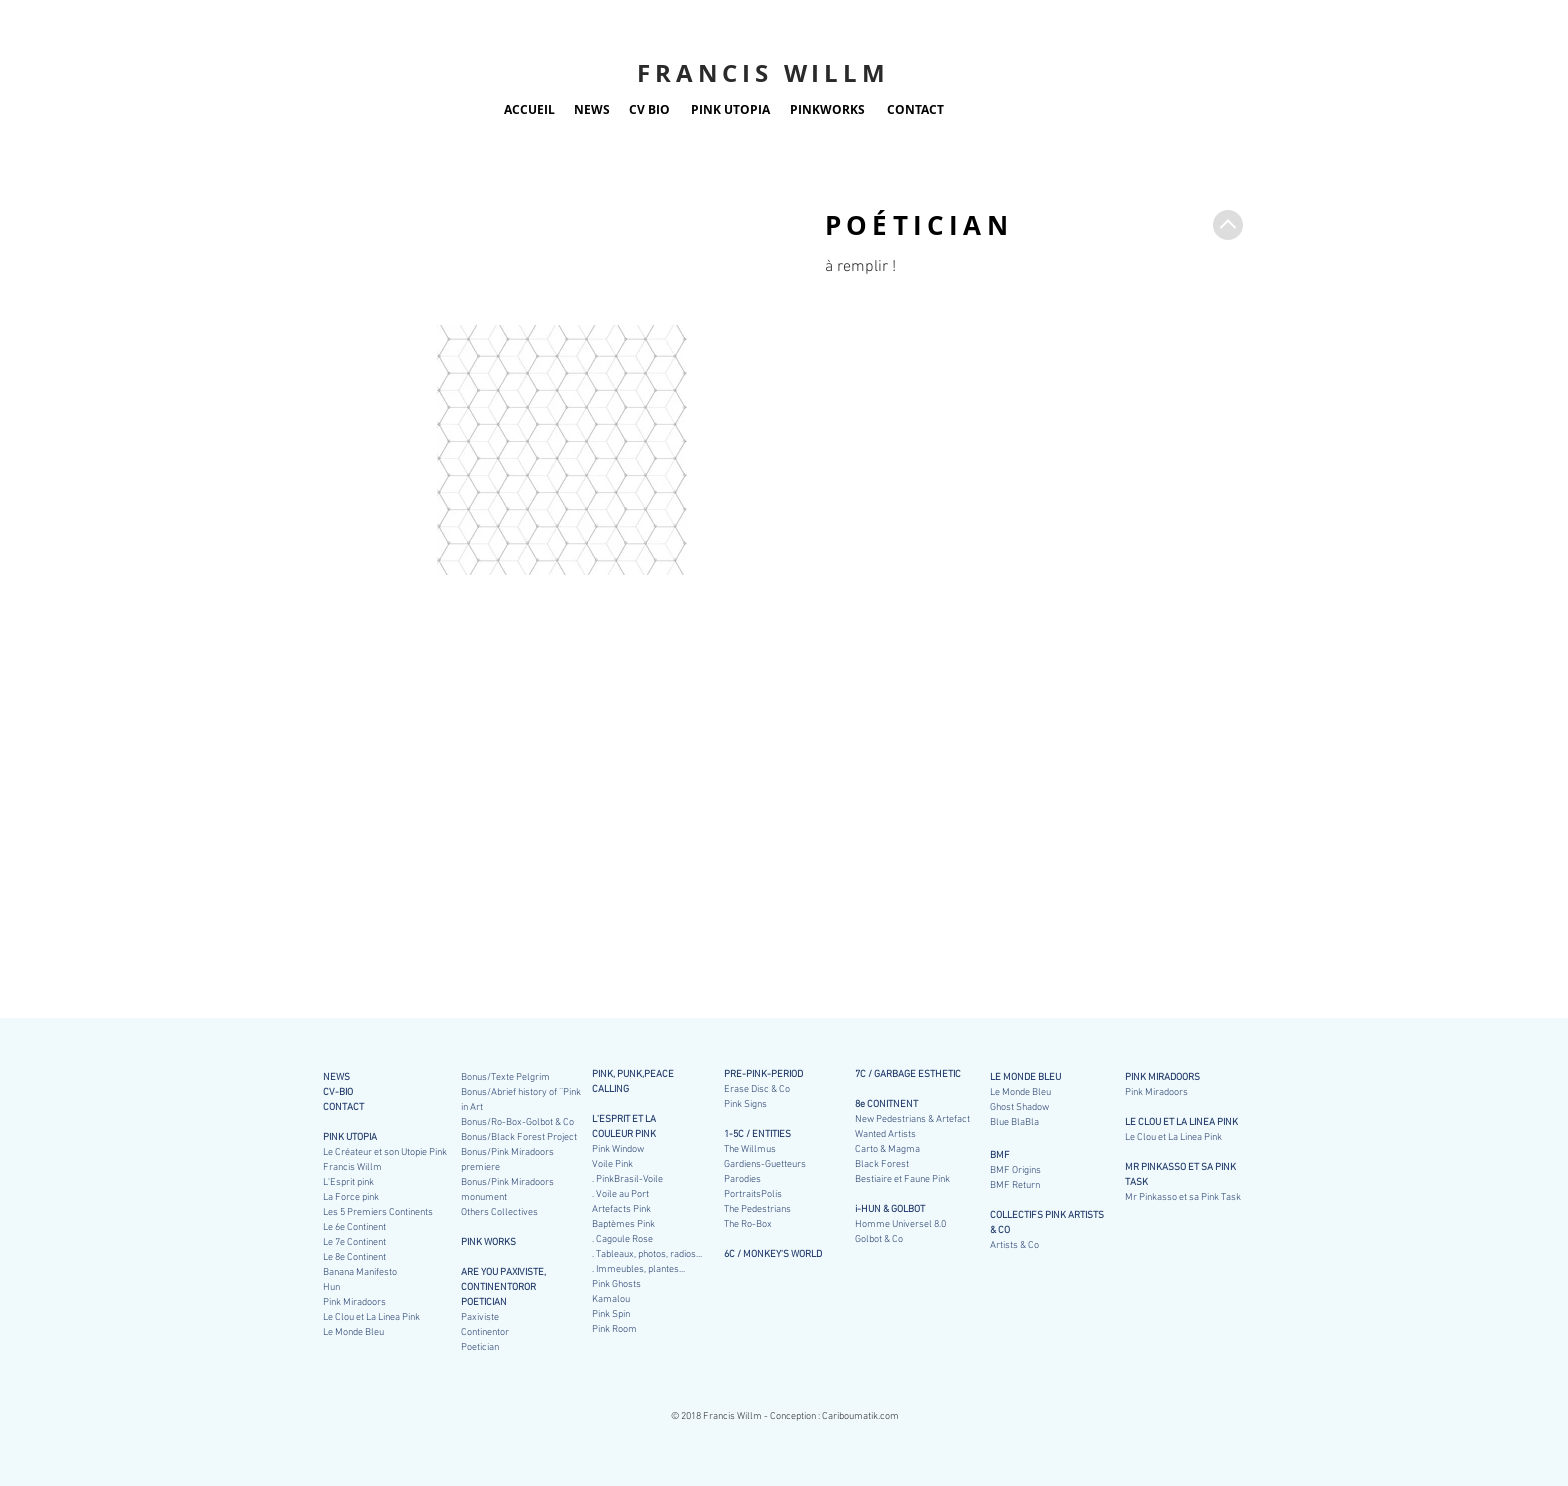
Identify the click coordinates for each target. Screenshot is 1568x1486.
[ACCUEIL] (529, 110)
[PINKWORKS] (827, 110)
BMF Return (1015, 1185)
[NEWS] (591, 110)
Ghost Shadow (1019, 1107)
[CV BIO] (649, 110)
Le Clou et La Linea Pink (1173, 1137)
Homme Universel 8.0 (900, 1224)
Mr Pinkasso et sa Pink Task (1183, 1197)
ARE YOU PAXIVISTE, (503, 1272)
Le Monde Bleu (1020, 1092)
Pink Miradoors (1156, 1092)
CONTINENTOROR (498, 1287)
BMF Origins (1015, 1170)
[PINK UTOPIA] (730, 110)
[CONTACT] (915, 110)
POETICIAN (484, 1302)
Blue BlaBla (1014, 1122)
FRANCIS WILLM (763, 73)
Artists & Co (1014, 1245)
